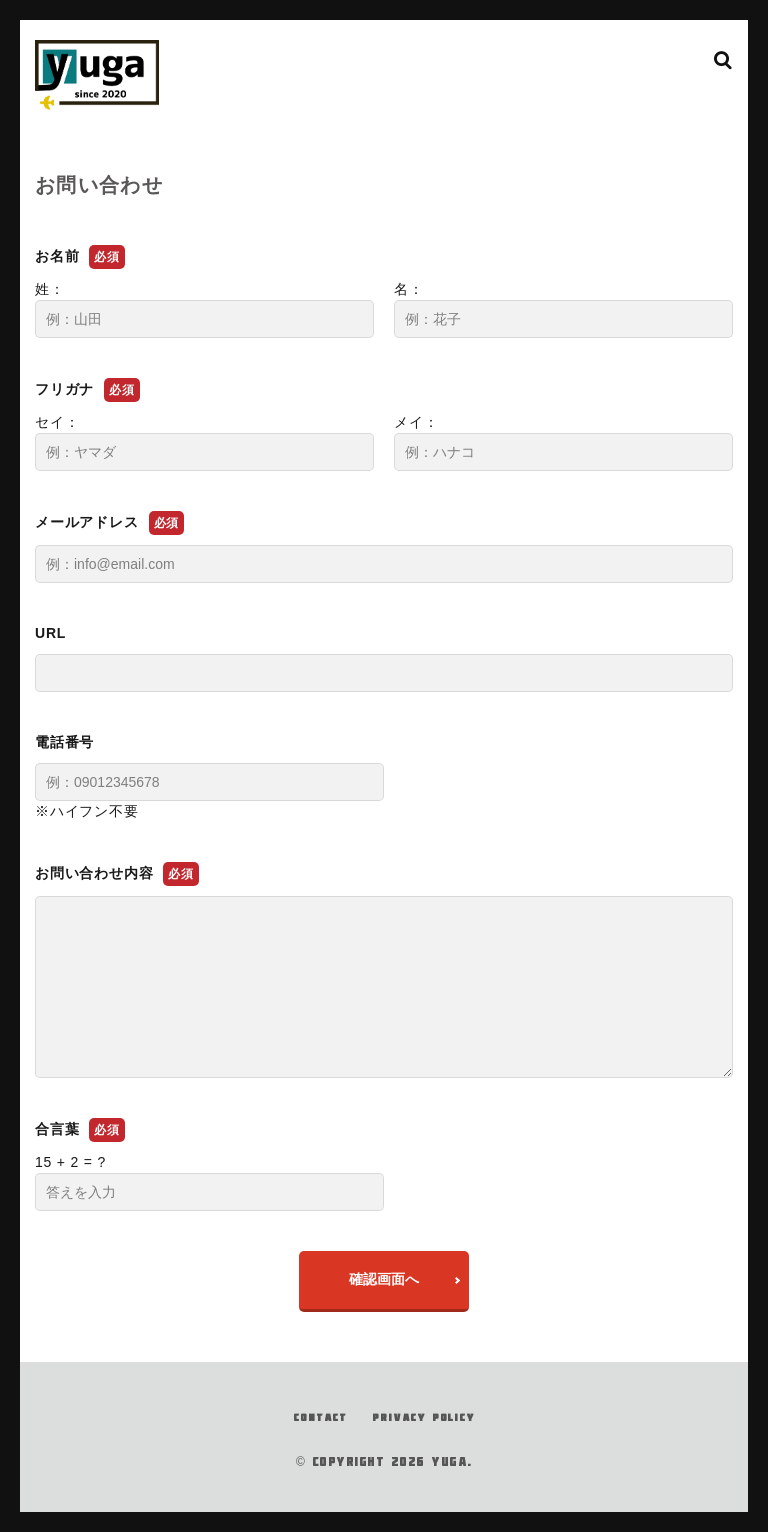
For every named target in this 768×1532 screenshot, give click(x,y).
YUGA (449, 1461)
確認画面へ (384, 1279)
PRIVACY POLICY (423, 1417)
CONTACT (320, 1417)
